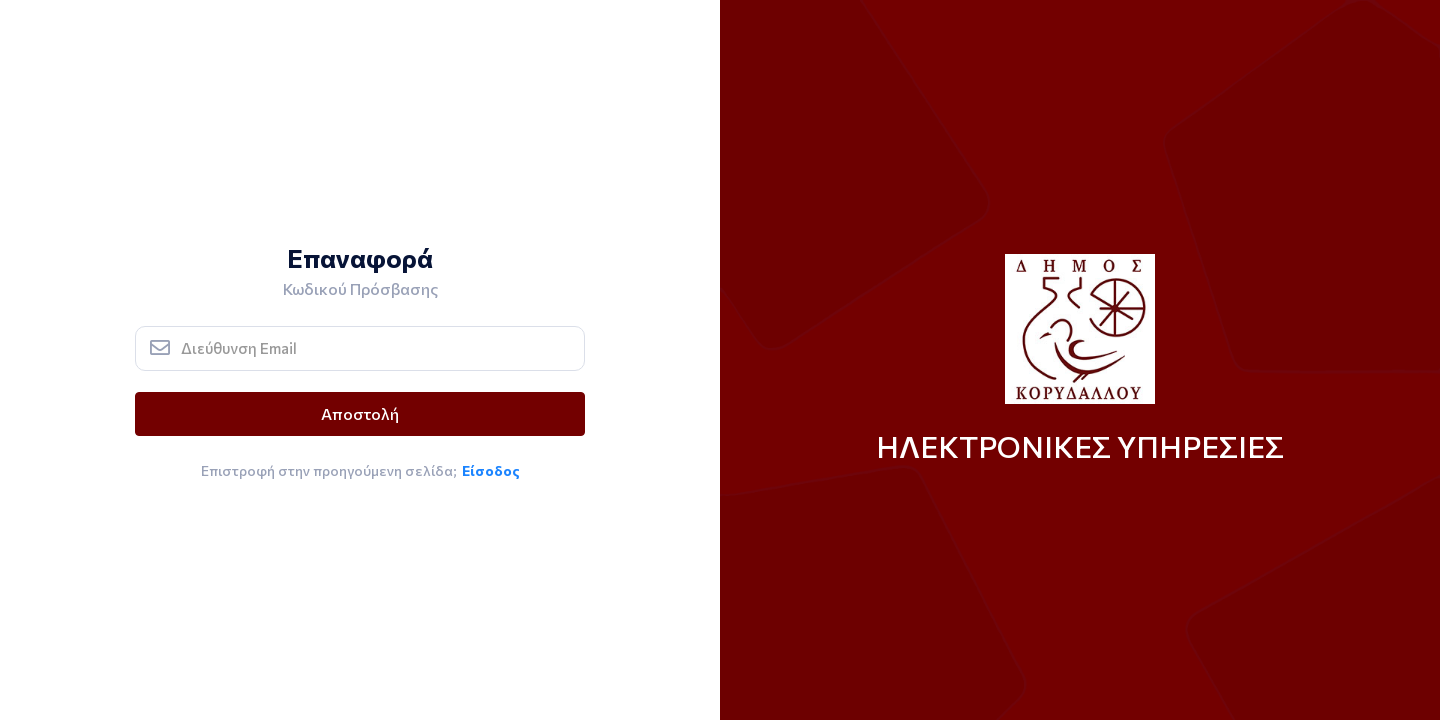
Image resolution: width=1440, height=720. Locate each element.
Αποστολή (360, 413)
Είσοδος (491, 470)
